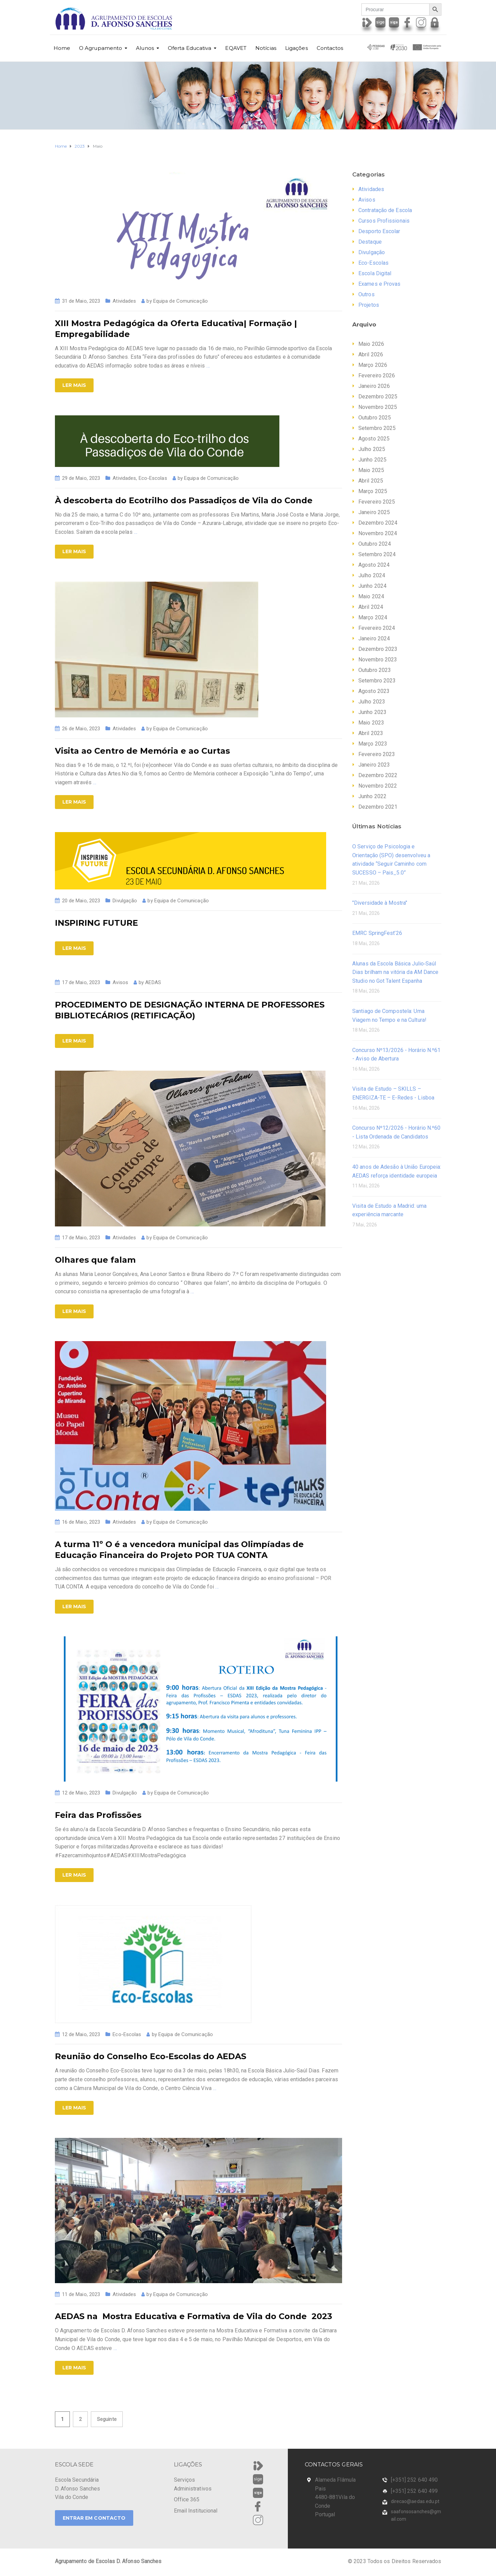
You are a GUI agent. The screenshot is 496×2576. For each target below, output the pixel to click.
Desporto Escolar (379, 231)
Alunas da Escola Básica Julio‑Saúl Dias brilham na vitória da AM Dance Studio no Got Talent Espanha (395, 972)
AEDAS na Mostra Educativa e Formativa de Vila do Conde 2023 (193, 2316)
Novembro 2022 (377, 786)
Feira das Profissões (98, 1815)
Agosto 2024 (374, 565)
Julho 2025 (371, 449)
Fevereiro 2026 (376, 375)
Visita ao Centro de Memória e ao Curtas (142, 751)
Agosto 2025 (374, 438)
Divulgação (125, 901)
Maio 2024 (371, 596)
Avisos (120, 982)
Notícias (265, 48)
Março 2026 (372, 365)
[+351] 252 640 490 (414, 2480)
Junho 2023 (372, 712)
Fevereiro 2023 (376, 754)
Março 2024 (372, 617)
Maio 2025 (371, 470)
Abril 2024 (370, 607)
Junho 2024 (372, 586)
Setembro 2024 (377, 554)
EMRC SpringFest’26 (377, 933)
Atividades (124, 301)
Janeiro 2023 (374, 764)
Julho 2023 (371, 701)
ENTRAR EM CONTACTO (94, 2518)
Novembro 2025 (377, 407)
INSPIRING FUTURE (96, 923)
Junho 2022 (372, 796)
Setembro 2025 (377, 428)
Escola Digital (374, 273)
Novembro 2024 (377, 533)
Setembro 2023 (377, 680)
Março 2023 (372, 743)
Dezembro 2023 (377, 649)
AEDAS (153, 982)
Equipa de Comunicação (180, 301)
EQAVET (235, 48)
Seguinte (107, 2419)
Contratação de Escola (385, 210)
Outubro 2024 (374, 544)
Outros (366, 294)
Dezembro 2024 (377, 523)
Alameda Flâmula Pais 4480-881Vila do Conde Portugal (335, 2497)
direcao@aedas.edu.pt (415, 2501)
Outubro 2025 (374, 417)
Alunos (145, 48)
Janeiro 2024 (374, 638)
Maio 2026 (371, 344)
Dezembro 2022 (377, 775)
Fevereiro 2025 (376, 502)
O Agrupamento (100, 48)
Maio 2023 (371, 722)
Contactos (330, 48)
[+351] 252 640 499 (414, 2491)
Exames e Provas (379, 284)
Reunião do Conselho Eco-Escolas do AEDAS (150, 2056)
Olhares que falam (95, 1260)
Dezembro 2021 (377, 807)
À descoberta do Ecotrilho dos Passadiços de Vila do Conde (184, 500)
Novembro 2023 (377, 659)
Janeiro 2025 (374, 512)
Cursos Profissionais (384, 221)
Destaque (370, 242)
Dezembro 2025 (377, 396)
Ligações (296, 48)
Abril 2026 (370, 354)
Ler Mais (74, 385)
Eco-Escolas (153, 478)
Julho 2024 (371, 575)
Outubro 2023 (374, 670)
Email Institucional (196, 2510)
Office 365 (187, 2499)
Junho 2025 (372, 459)
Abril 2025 (370, 480)
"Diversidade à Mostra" (379, 903)
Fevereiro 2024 (376, 628)
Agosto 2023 (374, 691)
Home (62, 48)
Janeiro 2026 (374, 386)
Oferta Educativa (190, 48)
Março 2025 (372, 491)
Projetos (368, 305)
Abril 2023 (370, 733)
